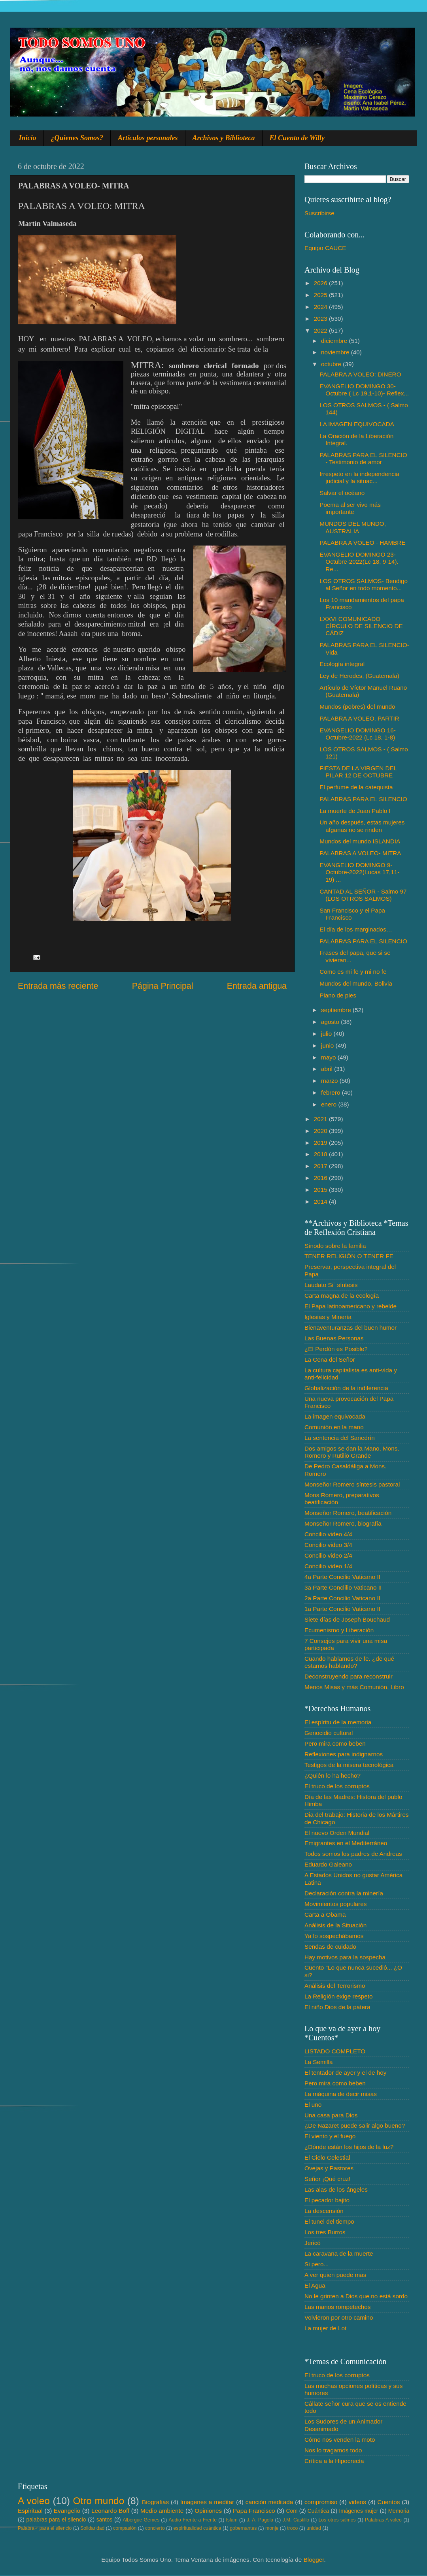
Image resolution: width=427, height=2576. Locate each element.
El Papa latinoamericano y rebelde (350, 1306)
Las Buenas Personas (334, 1338)
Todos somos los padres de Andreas (353, 1853)
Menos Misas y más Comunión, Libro (354, 1687)
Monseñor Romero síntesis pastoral (352, 1484)
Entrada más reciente (58, 986)
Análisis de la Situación (335, 1925)
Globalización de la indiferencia (346, 1388)
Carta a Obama (325, 1914)
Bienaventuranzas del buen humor (350, 1327)
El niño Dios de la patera (337, 2007)
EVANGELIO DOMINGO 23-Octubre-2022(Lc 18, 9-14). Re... (359, 561)
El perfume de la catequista (356, 787)
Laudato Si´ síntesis (330, 1284)
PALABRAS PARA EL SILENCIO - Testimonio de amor (363, 458)
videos (357, 2502)
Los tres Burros (325, 2232)
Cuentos (389, 2502)
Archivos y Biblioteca (224, 138)
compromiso (320, 2502)
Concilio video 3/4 (328, 1544)
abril (327, 1068)
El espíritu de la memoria (337, 1722)
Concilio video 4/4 (328, 1534)
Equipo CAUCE (325, 248)
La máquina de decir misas (340, 2094)
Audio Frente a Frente (192, 2520)
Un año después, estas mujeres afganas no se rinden (361, 826)
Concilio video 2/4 (328, 1555)
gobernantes (243, 2528)
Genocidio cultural (328, 1732)
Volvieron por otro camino (338, 2317)
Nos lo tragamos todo (333, 2450)
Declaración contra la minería (343, 1893)
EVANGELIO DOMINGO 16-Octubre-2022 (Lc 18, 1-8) (357, 734)
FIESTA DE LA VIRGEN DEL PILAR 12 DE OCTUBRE (358, 772)
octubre (332, 364)
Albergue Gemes (141, 2520)
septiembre (337, 1010)
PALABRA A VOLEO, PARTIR (359, 718)
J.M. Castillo (296, 2520)
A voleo (34, 2500)
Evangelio (67, 2510)
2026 (321, 283)
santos (104, 2520)
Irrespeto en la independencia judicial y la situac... (359, 477)
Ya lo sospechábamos (333, 1935)
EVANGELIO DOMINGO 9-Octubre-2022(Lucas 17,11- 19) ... (359, 872)
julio (327, 1033)
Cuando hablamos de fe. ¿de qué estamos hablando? (349, 1662)
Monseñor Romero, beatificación (347, 1512)
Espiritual (30, 2510)
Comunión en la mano (334, 1427)
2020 (321, 1130)
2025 (321, 295)
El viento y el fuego (329, 2136)
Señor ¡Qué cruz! (327, 2178)
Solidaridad (92, 2528)
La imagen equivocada (334, 1416)
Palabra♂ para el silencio (45, 2528)
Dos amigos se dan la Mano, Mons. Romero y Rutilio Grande (351, 1452)
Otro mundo (98, 2500)
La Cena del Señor (329, 1359)
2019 (321, 1142)
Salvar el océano (342, 492)
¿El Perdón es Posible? (336, 1348)
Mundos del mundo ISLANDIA (359, 841)
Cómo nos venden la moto (339, 2439)
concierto (155, 2528)
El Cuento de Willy (297, 138)
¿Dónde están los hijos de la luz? (348, 2146)
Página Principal (162, 986)
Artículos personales (148, 138)
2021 (321, 1119)
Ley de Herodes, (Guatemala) (359, 675)
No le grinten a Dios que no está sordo (356, 2296)
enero (329, 1104)
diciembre (335, 340)
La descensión (324, 2210)
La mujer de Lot (325, 2328)
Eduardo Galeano (328, 1864)
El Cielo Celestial (327, 2157)
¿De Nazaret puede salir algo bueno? (354, 2125)
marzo (330, 1080)
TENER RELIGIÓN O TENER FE (348, 1256)
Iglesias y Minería (327, 1316)
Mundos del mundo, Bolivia (355, 983)
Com (292, 2511)
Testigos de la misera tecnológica (348, 1764)
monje (271, 2528)
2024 (321, 306)
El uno (312, 2104)
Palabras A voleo (383, 2520)
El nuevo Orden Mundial (336, 1832)
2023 (321, 318)
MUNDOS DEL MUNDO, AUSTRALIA (352, 527)
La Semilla (318, 2062)
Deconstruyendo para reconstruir (348, 1676)
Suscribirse (319, 213)
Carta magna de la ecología (341, 1295)
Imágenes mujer (358, 2511)
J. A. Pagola (260, 2520)
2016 (321, 1177)
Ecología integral (342, 663)
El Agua (314, 2285)
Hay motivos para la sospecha (344, 1957)
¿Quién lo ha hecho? (332, 1775)
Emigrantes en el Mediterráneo (345, 1843)
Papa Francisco (254, 2510)
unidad (313, 2528)
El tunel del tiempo (329, 2221)
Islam (231, 2520)
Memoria (399, 2511)
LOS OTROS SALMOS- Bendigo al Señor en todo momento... (363, 584)
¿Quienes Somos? (77, 138)
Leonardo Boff (110, 2510)
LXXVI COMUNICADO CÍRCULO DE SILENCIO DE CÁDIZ (361, 626)
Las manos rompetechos (337, 2306)
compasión (124, 2528)
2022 (321, 330)
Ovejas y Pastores (328, 2168)
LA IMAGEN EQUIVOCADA (356, 424)
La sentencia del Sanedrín (339, 1437)
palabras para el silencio (56, 2520)
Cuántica (318, 2511)
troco (292, 2528)
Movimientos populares (335, 1903)
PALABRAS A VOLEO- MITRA (360, 853)
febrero (331, 1092)
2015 (321, 1189)
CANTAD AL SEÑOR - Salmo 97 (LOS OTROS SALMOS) (362, 895)
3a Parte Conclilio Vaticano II (343, 1587)
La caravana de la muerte (338, 2253)
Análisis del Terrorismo (334, 1985)
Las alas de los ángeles (336, 2189)
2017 (321, 1166)
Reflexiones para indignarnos (343, 1754)
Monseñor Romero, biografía (343, 1523)
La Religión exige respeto (338, 1996)
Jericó (312, 2242)
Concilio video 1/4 (328, 1566)
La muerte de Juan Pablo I (354, 810)
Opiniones (208, 2510)
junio (328, 1045)
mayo (329, 1057)
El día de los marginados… (355, 929)
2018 (321, 1154)
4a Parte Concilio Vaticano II (342, 1576)
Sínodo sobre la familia (335, 1245)
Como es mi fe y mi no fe (352, 971)
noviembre (336, 352)
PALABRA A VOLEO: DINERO (360, 374)
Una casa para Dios (330, 2115)
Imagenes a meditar (207, 2502)
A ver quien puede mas (335, 2274)
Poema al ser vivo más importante (350, 508)
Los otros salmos (337, 2520)
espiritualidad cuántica (197, 2528)
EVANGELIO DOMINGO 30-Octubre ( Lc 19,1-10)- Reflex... (364, 390)
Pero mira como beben (335, 1743)
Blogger (314, 2559)
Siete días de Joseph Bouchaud (347, 1619)
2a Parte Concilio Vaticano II (342, 1598)
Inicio (27, 138)
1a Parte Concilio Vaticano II (342, 1608)
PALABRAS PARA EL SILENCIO (363, 799)
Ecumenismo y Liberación (339, 1630)
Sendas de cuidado (330, 1946)
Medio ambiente (161, 2510)
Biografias (155, 2502)
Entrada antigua (257, 986)
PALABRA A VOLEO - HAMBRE (362, 542)
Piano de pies (337, 995)
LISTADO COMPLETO (334, 2051)
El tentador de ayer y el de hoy (345, 2072)
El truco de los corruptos (337, 1786)
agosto (331, 1021)
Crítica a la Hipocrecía (334, 2460)
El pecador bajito (327, 2200)
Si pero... (316, 2264)
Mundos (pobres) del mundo (357, 706)
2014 (321, 1201)
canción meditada (269, 2502)
